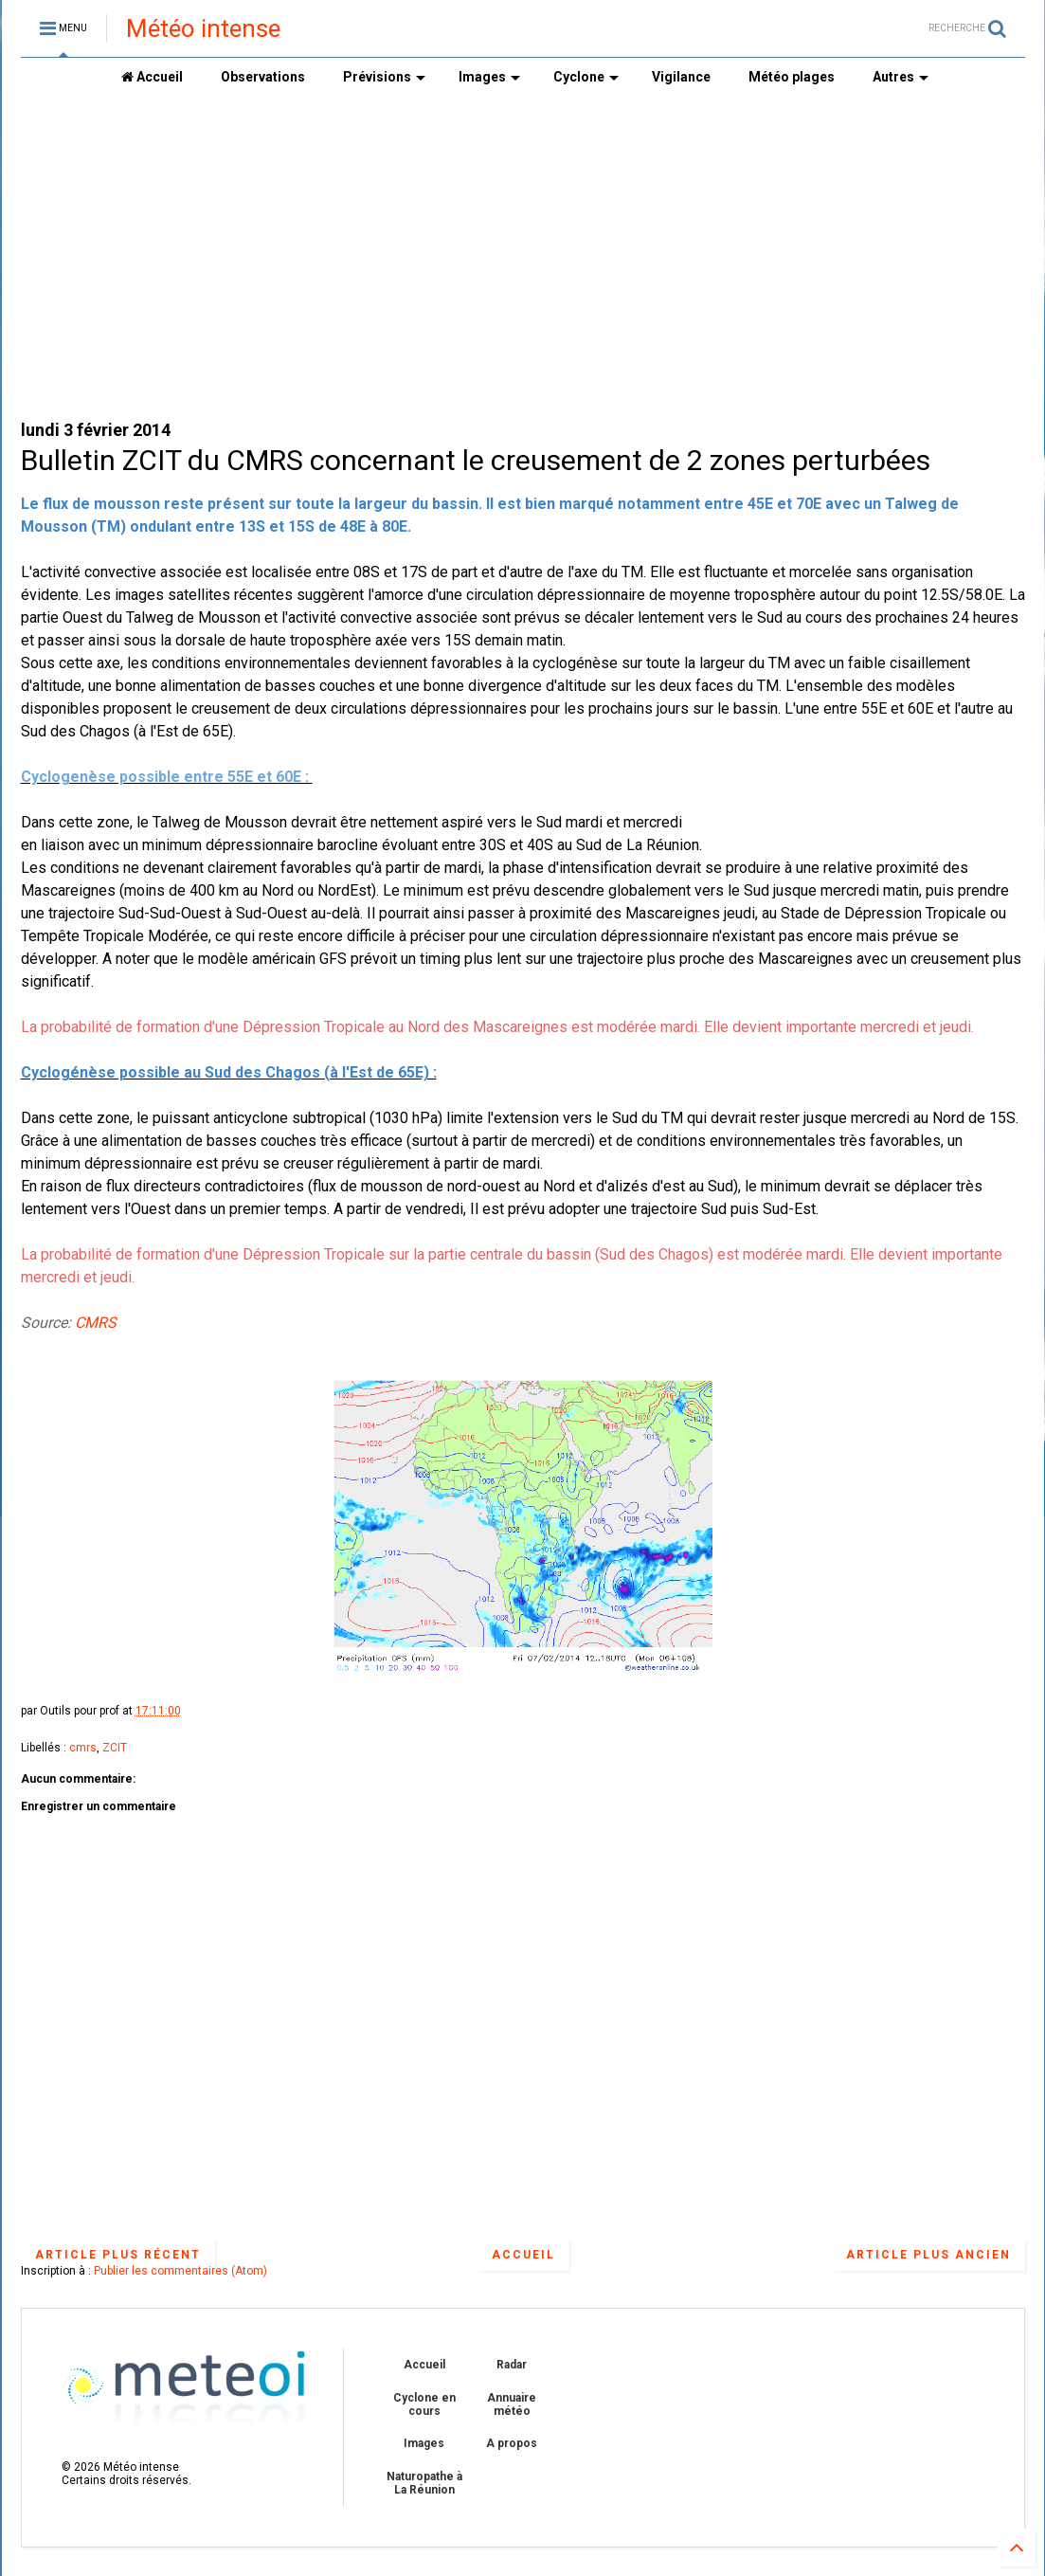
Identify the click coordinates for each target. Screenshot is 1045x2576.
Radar (511, 2364)
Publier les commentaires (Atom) (180, 2270)
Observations (263, 76)
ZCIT (114, 1747)
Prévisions (384, 76)
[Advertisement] (523, 257)
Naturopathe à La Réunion (424, 2483)
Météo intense (203, 28)
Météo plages (791, 76)
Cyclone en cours (424, 2404)
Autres (900, 76)
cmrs (83, 1747)
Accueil (152, 76)
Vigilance (681, 76)
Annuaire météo (511, 2404)
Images (489, 76)
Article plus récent (118, 2254)
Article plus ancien (928, 2254)
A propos (511, 2443)
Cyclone (586, 76)
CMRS (96, 1323)
